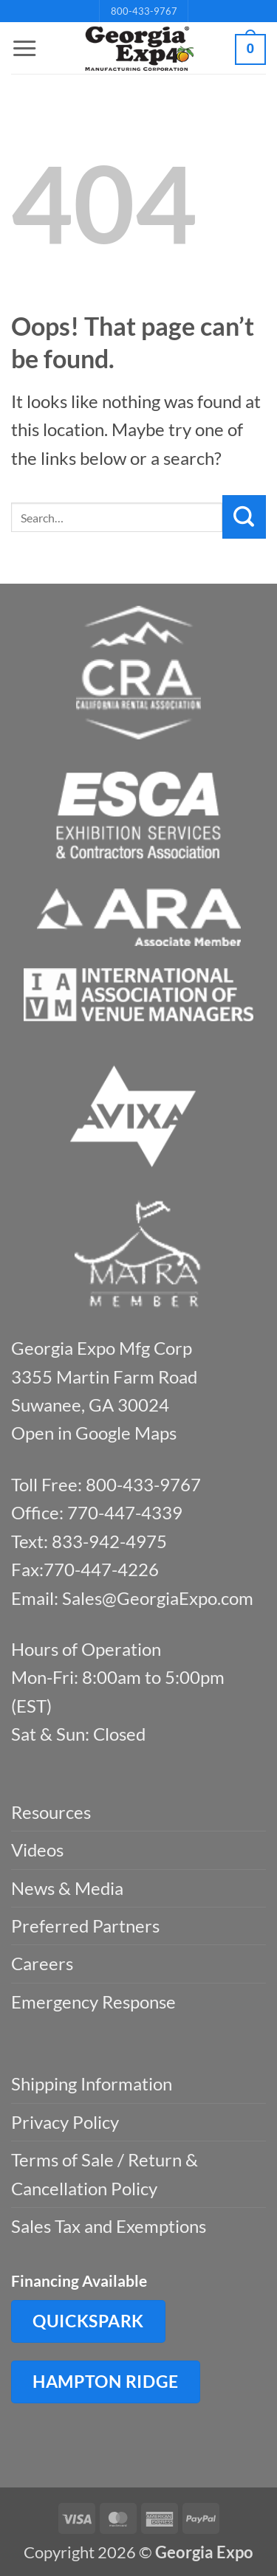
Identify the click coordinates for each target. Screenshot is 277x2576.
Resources (51, 1812)
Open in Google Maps (94, 1432)
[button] (24, 48)
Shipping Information (91, 2083)
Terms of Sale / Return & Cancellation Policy (104, 2173)
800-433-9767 (144, 11)
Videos (37, 1849)
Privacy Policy (65, 2122)
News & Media (67, 1888)
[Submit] (244, 516)
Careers (42, 1963)
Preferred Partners (85, 1925)
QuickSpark (88, 2320)
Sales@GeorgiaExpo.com (157, 1598)
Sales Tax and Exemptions (108, 2226)
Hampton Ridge (106, 2381)
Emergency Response (93, 2001)
